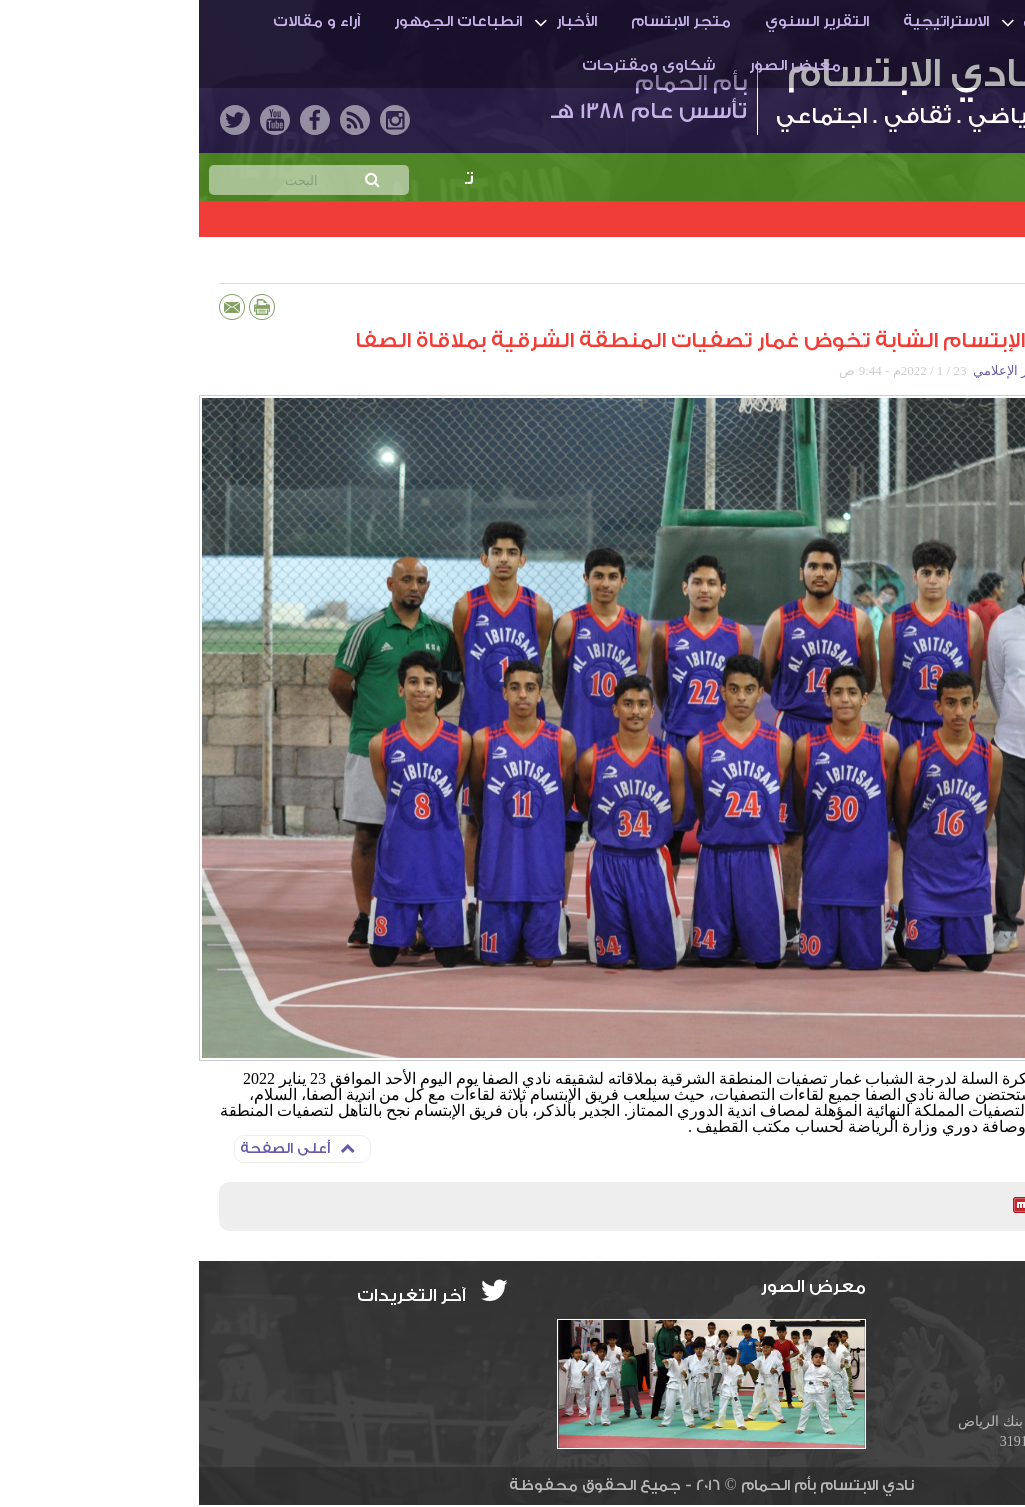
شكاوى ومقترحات (449, 65)
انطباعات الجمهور (259, 21)
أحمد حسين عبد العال (927, 370)
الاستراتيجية (747, 21)
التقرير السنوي (618, 21)
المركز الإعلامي (816, 370)
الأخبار (377, 21)
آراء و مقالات (117, 21)
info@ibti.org (940, 1327)
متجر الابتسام (482, 21)
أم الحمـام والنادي (888, 21)
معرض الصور (596, 65)
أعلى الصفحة (98, 1148)
